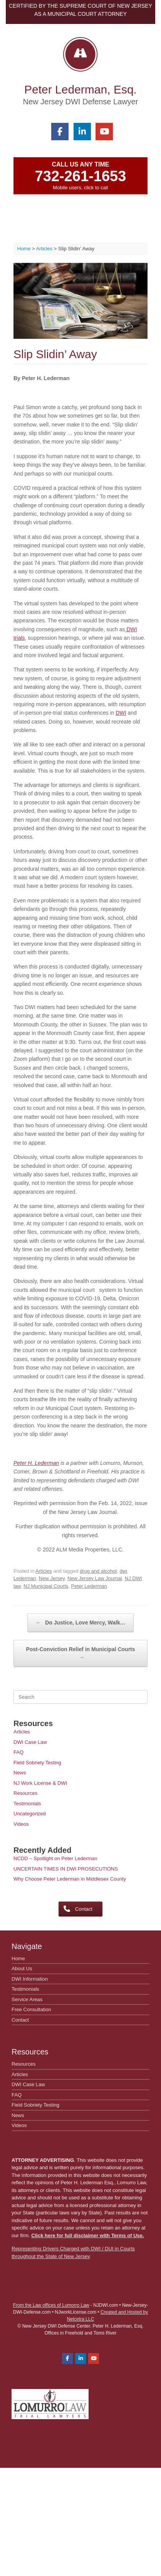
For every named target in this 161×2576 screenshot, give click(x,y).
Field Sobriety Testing (37, 1762)
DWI (121, 713)
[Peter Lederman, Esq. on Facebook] (60, 131)
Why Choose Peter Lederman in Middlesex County (69, 1879)
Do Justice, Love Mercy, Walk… (80, 1623)
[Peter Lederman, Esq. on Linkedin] (82, 131)
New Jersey (52, 1578)
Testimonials (27, 1803)
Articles (43, 1571)
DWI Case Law (30, 1742)
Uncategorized (29, 1813)
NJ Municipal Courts (45, 1586)
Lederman (24, 1578)
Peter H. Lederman (36, 1463)
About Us (22, 1968)
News (19, 1773)
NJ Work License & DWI (40, 1783)
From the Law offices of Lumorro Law (51, 2305)
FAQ (18, 1752)
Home (18, 1958)
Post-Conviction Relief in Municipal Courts (80, 1654)
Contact (20, 2020)
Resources (25, 1793)
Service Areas (27, 1999)
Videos (21, 1824)
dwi (123, 1571)
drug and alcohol (98, 1571)
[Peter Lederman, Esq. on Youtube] (104, 131)
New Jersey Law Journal (94, 1578)
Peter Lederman (89, 1586)
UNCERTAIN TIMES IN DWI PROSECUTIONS (65, 1869)
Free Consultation (31, 2009)
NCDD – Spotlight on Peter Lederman (55, 1858)
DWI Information (30, 1979)
